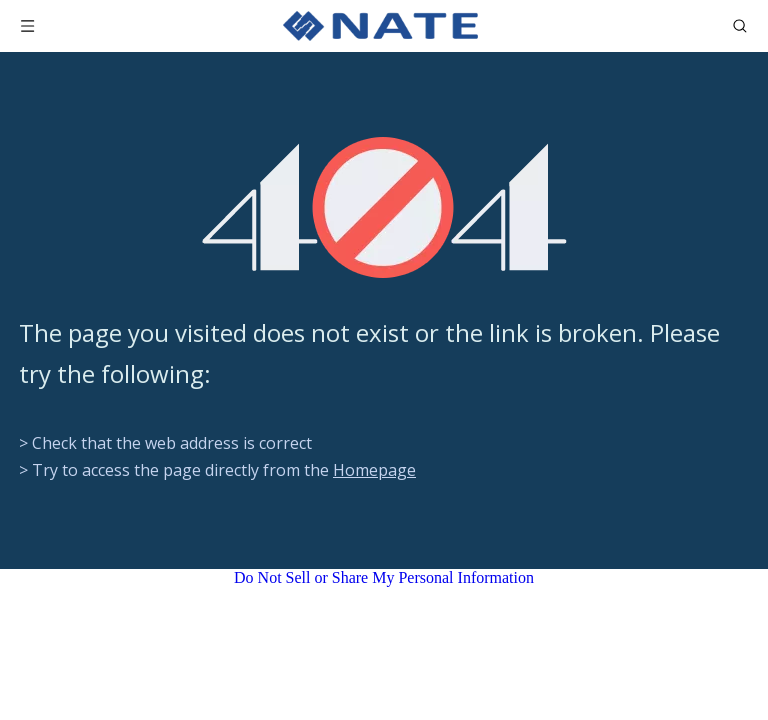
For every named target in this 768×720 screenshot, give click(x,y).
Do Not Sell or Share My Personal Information (384, 577)
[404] (384, 207)
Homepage (374, 470)
